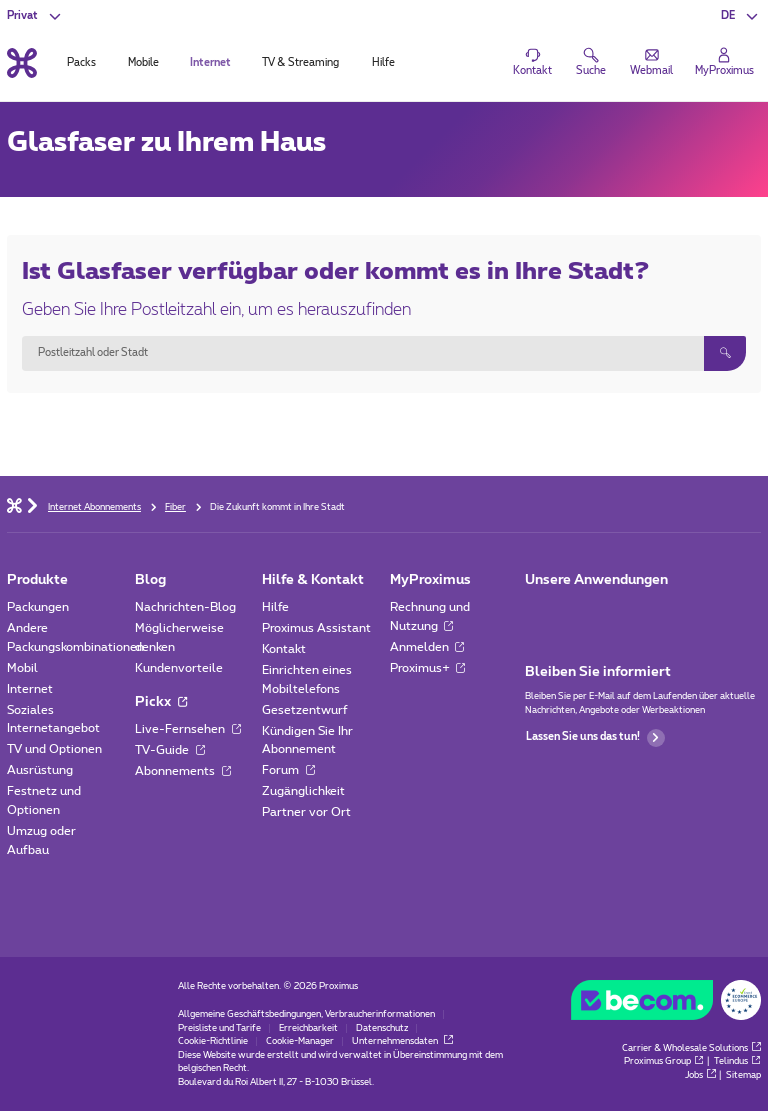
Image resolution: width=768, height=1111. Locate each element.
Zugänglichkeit (303, 791)
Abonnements (183, 771)
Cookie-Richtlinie (213, 1041)
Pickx (161, 702)
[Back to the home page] (22, 62)
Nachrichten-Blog (185, 607)
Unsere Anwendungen (596, 580)
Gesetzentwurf (305, 710)
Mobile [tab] (143, 63)
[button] (740, 16)
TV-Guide (170, 750)
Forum (288, 770)
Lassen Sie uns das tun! (595, 738)
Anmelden (427, 647)
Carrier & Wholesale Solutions (691, 1048)
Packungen (38, 607)
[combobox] (362, 353)
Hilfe (275, 607)
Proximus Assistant (316, 628)
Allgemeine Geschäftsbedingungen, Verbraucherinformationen (306, 1014)
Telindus (737, 1061)
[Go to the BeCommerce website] (665, 1003)
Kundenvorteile (179, 668)
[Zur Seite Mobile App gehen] (538, 611)
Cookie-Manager (300, 1041)
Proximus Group (664, 1061)
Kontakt (284, 649)
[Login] (724, 63)
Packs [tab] (81, 63)
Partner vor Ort (306, 812)
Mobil (22, 668)
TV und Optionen (54, 749)
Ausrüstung (40, 770)
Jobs (700, 1075)
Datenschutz (382, 1028)
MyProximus (430, 580)
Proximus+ (428, 668)
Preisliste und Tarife (219, 1028)
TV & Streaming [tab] (300, 63)
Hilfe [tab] (383, 63)
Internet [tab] (210, 63)
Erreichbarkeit (308, 1028)
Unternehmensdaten (402, 1041)
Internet (30, 689)
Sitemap (743, 1075)
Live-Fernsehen (188, 729)
